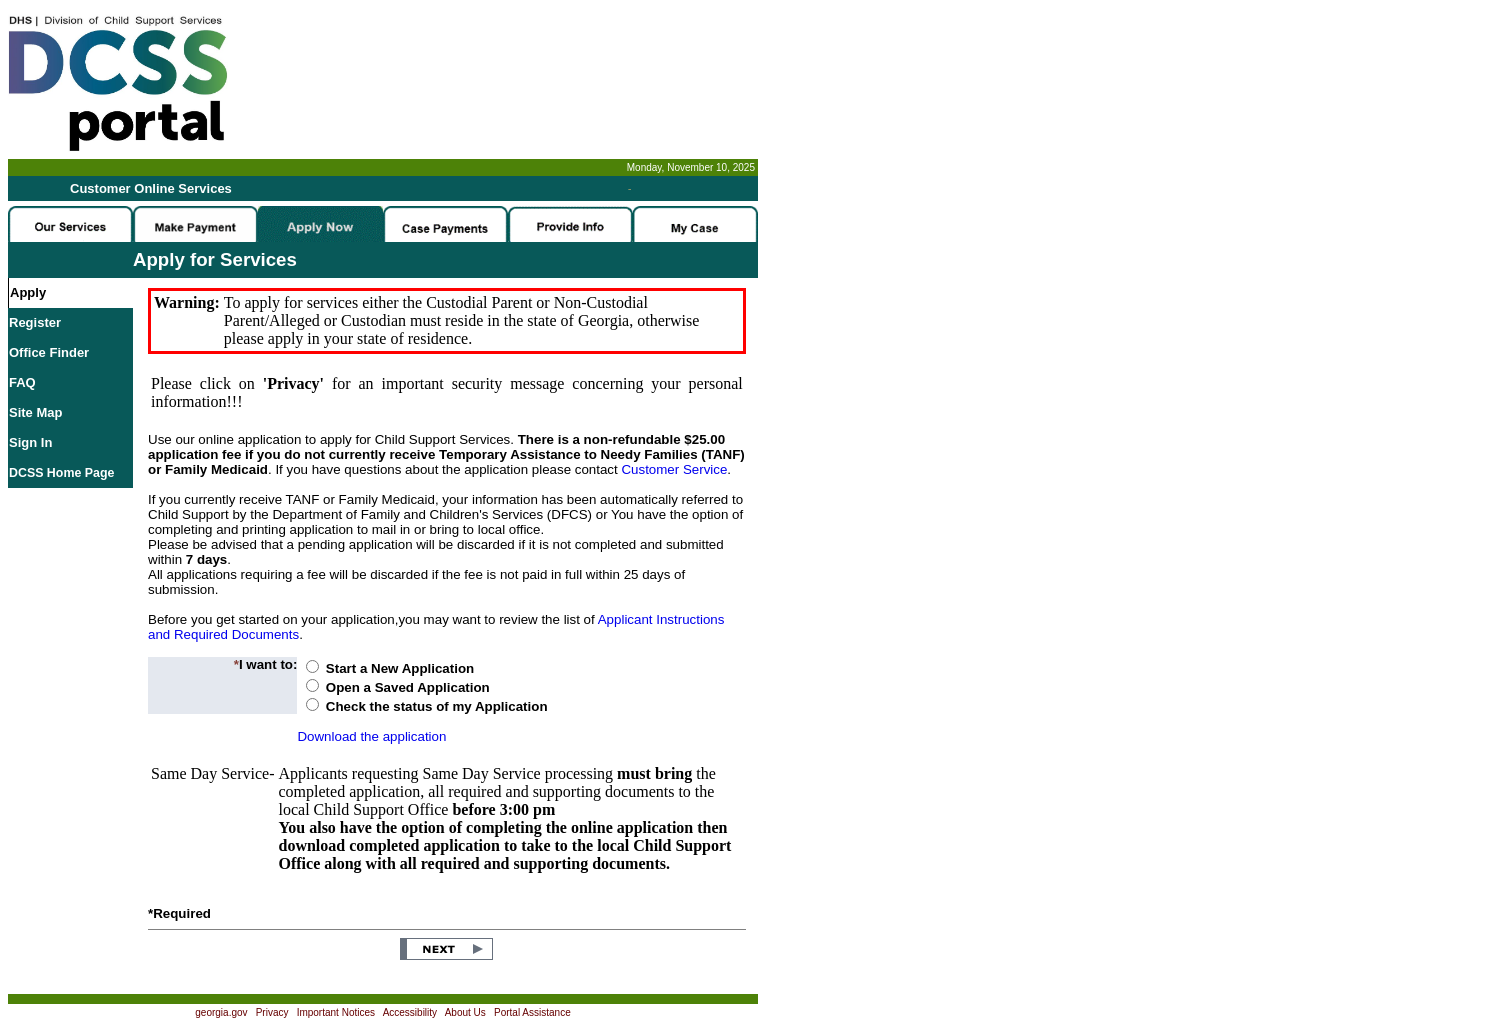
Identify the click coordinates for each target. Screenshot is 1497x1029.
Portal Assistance (532, 1012)
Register (35, 322)
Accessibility (410, 1012)
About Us (465, 1012)
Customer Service (674, 469)
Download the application (371, 736)
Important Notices (336, 1012)
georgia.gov (221, 1012)
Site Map (35, 412)
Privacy (272, 1012)
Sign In (30, 442)
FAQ (22, 382)
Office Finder (49, 352)
